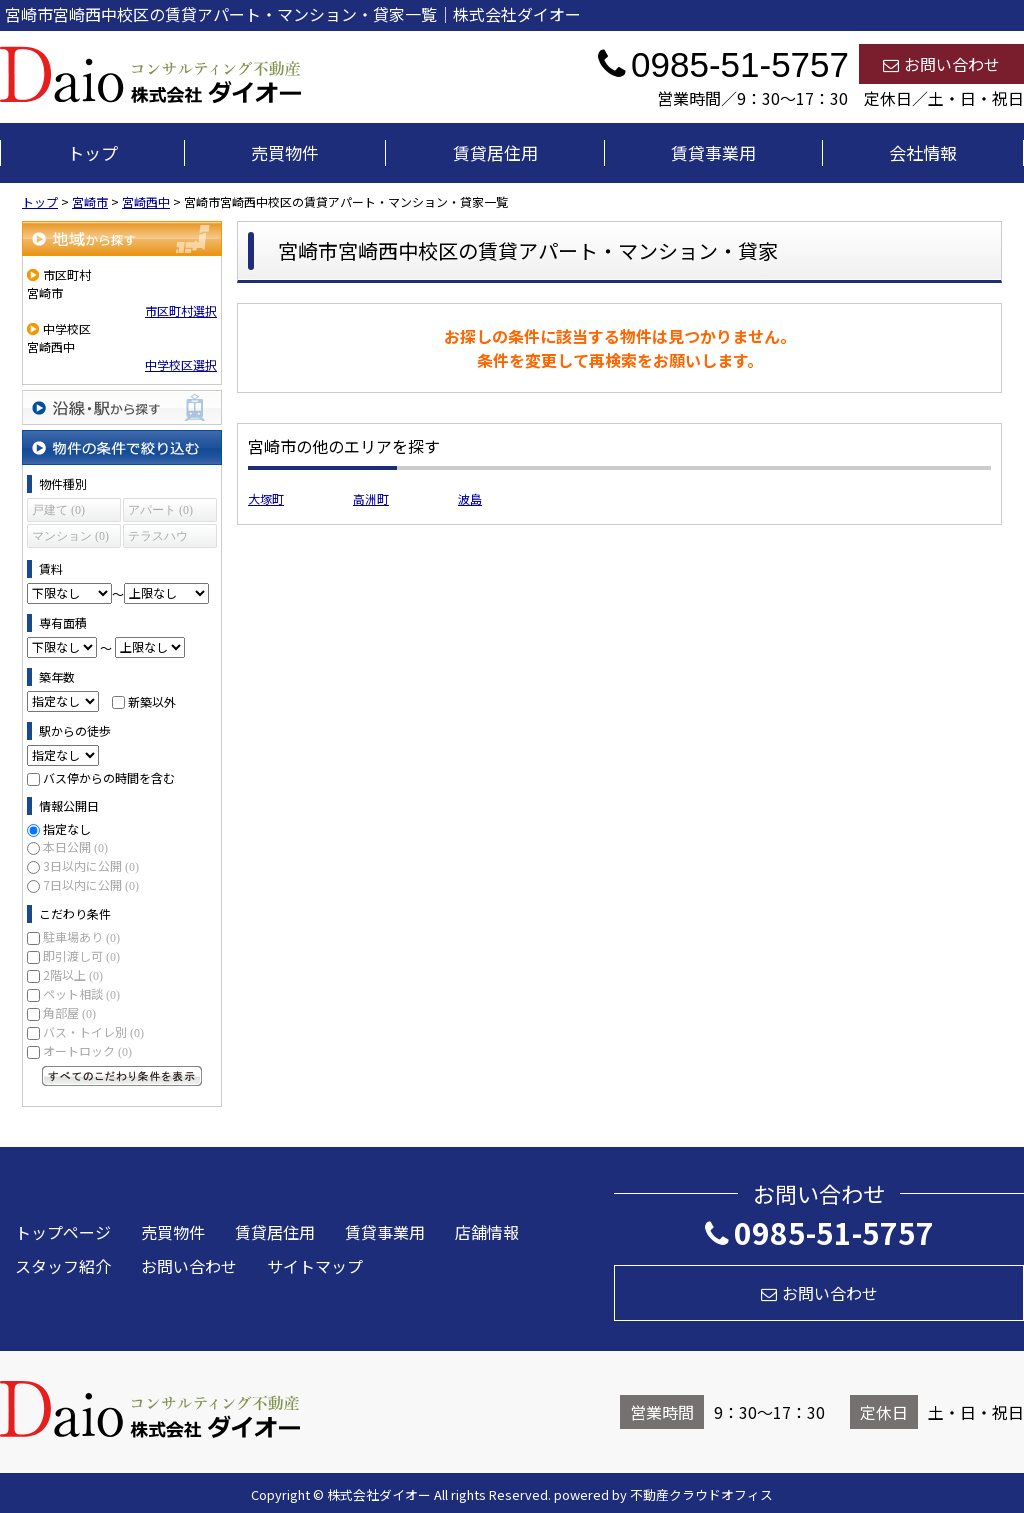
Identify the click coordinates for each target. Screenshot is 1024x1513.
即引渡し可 (81, 955)
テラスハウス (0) (158, 538)
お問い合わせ (941, 64)
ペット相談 (81, 993)
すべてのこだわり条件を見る (122, 1076)
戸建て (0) (58, 510)
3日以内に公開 (91, 865)
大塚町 (266, 498)
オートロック (87, 1050)
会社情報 (923, 152)
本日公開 (75, 846)
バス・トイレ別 (93, 1031)
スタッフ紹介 (63, 1266)
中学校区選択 (181, 364)
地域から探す (122, 238)
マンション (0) (70, 536)
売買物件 (285, 152)
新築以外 (152, 700)
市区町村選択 (181, 310)
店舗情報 (487, 1232)
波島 (470, 498)
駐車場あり (81, 936)
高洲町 (371, 498)
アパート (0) (160, 510)
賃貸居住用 (495, 152)
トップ (92, 152)
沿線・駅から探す (122, 407)
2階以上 (73, 974)
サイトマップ (315, 1266)
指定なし (67, 828)
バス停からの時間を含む (109, 777)
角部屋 (69, 1012)
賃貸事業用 (713, 152)
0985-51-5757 (819, 1232)
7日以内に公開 (91, 884)
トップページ (63, 1232)
